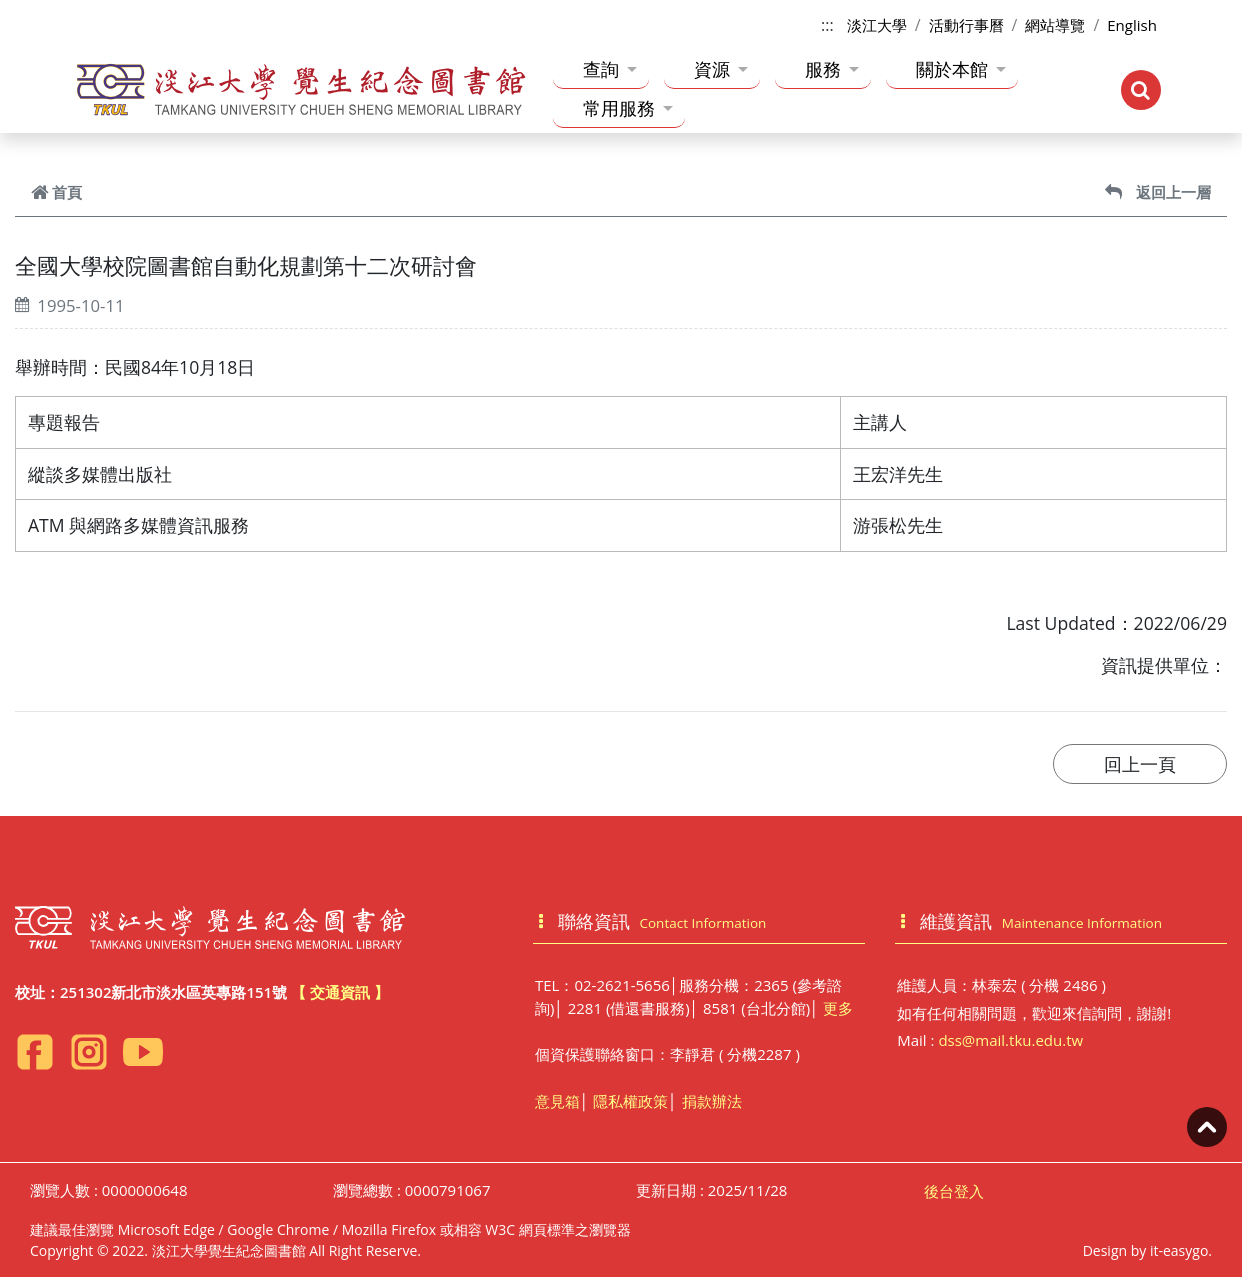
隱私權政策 (630, 1101)
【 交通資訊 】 (340, 992)
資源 (721, 69)
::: (827, 25)
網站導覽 (1055, 25)
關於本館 (961, 69)
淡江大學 (877, 25)
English (1132, 25)
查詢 (610, 69)
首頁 (56, 192)
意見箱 (557, 1101)
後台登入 (954, 1191)
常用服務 (628, 108)
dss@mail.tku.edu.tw (1010, 1040)
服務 (832, 69)
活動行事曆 (966, 25)
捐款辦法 (712, 1101)
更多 (838, 1008)
